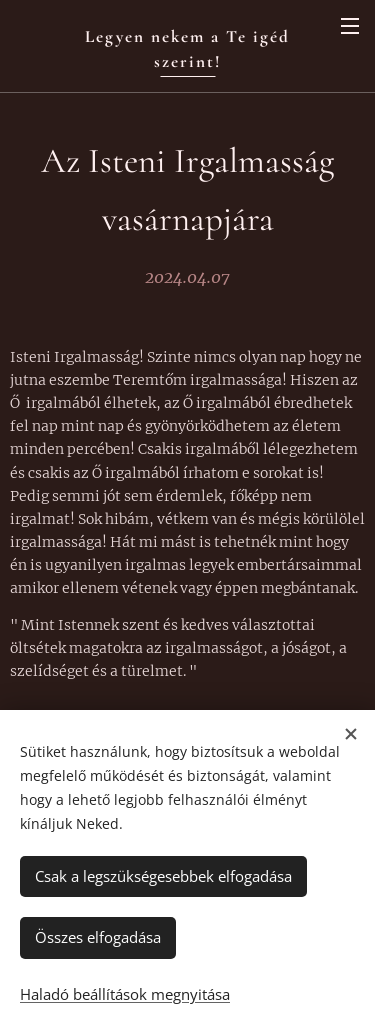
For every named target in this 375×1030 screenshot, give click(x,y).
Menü (350, 26)
